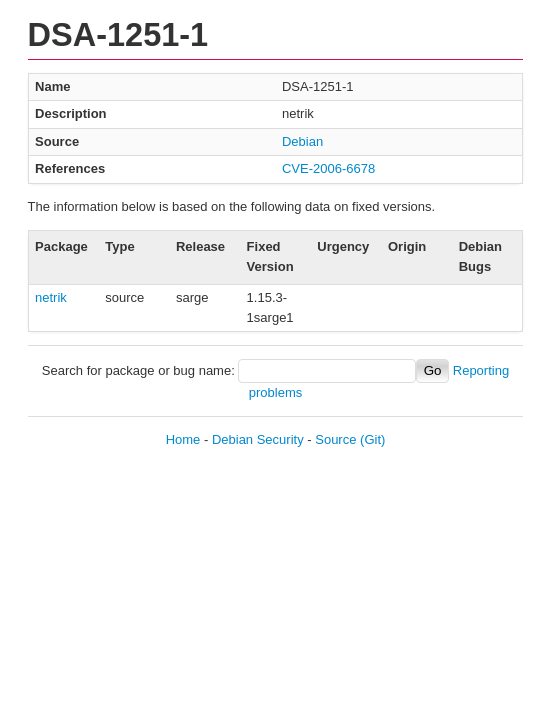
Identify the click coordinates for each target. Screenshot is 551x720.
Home (183, 439)
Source (335, 439)
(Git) (372, 439)
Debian (302, 141)
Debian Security (258, 439)
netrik (51, 297)
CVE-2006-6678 (328, 168)
